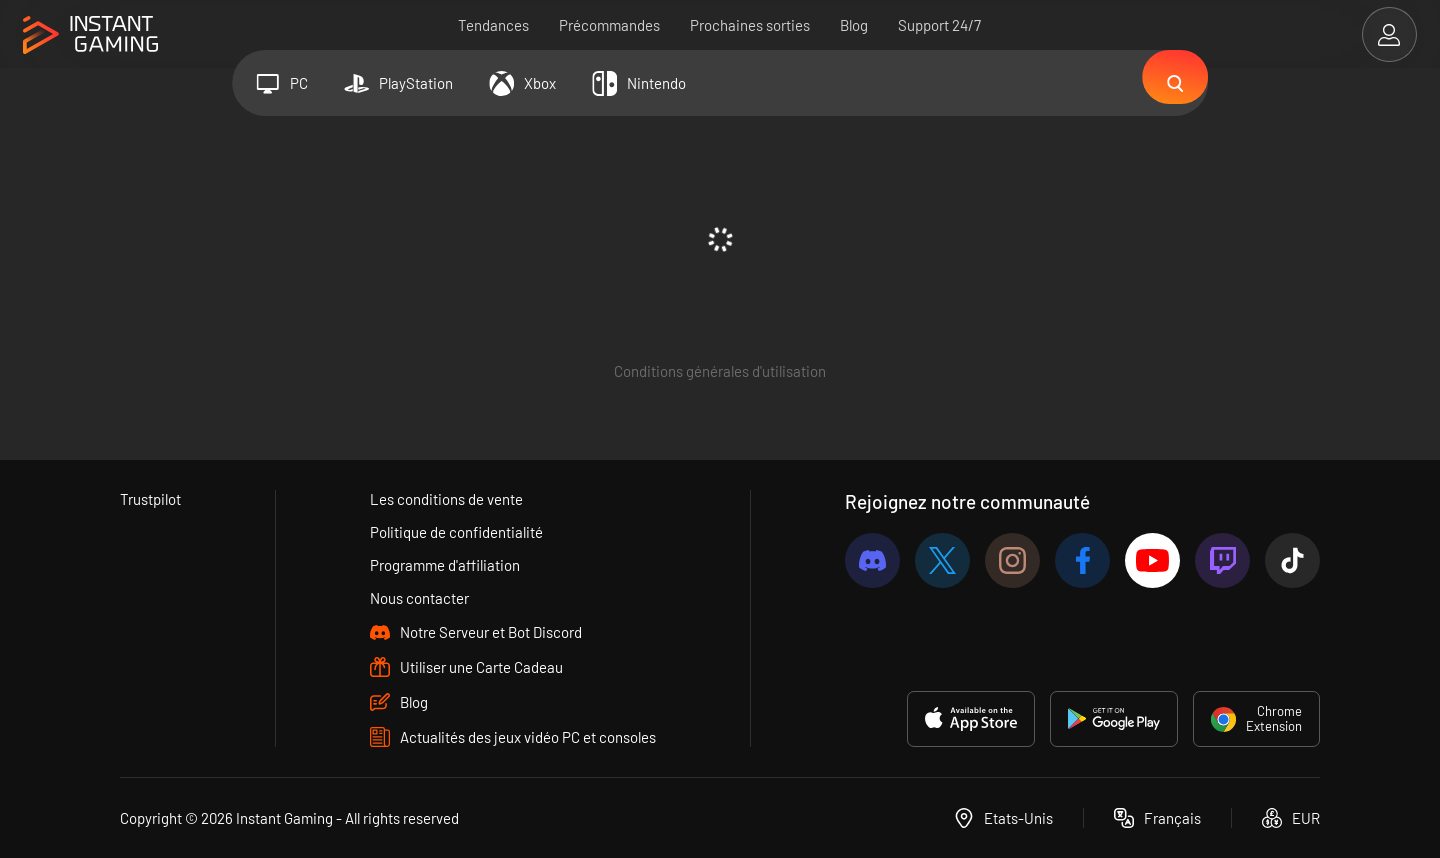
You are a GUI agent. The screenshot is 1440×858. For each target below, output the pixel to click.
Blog (855, 25)
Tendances (494, 25)
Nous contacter (419, 598)
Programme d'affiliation (445, 565)
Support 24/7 (940, 25)
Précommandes (610, 25)
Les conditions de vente (446, 499)
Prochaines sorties (751, 25)
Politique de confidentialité (456, 532)
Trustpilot (150, 499)
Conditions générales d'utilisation (720, 371)
